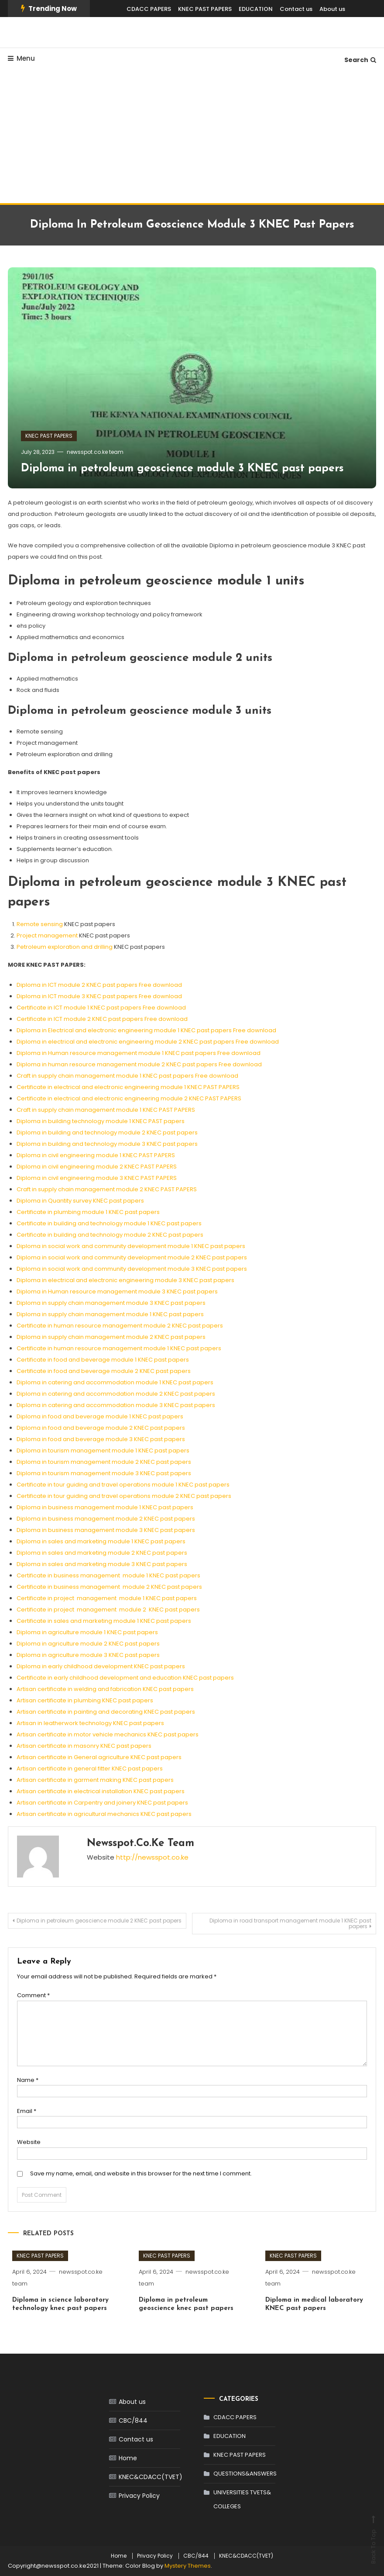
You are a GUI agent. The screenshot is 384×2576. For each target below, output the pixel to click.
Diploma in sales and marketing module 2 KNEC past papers (102, 1553)
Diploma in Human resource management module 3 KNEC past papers (117, 1291)
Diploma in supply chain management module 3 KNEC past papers (111, 1303)
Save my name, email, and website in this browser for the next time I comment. (141, 2173)
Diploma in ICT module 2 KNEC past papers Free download (99, 985)
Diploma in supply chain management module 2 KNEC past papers (111, 1337)
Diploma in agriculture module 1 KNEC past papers (87, 1632)
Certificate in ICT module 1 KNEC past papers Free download (101, 1007)
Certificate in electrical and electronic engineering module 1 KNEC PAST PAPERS (128, 1087)
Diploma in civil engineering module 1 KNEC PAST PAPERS (96, 1155)
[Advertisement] (192, 137)
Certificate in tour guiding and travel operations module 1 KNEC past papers (123, 1484)
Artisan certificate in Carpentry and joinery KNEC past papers (102, 1802)
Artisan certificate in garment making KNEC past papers (95, 1780)
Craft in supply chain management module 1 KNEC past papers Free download (127, 1076)
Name (27, 2080)
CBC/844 (133, 2420)
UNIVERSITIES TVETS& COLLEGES (242, 2499)
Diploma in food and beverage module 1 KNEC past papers (100, 1416)
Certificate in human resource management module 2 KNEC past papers (120, 1325)
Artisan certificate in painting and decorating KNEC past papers (106, 1712)
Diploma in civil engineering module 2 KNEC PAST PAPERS (97, 1166)
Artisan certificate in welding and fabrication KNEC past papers (105, 1689)
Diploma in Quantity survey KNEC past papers (80, 1200)
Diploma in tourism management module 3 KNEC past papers (104, 1473)
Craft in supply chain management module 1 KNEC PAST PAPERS (106, 1110)
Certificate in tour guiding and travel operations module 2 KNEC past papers (124, 1496)
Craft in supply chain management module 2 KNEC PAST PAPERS (107, 1189)
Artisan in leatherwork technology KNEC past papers (90, 1723)
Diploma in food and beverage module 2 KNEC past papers (101, 1428)
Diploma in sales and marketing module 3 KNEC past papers (102, 1564)
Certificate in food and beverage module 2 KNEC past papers (104, 1371)
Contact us (296, 9)
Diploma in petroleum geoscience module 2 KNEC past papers (99, 1920)
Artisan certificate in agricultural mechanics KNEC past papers (104, 1814)
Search (360, 59)
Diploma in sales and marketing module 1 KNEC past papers (101, 1541)
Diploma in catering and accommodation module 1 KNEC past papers (115, 1382)
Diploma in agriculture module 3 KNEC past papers (88, 1655)
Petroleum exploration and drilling (65, 947)
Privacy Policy (139, 2495)
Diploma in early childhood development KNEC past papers (101, 1666)
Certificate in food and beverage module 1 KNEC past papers (103, 1359)
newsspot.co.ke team (95, 452)
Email (26, 2111)
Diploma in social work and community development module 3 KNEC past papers (132, 1269)
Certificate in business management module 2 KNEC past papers (109, 1587)
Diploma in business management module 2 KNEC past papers (106, 1518)
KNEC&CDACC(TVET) (150, 2476)
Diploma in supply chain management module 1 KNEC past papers (110, 1314)
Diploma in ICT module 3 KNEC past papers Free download (99, 996)
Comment (33, 1995)
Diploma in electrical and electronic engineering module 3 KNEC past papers (125, 1280)
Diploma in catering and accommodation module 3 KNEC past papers (116, 1405)
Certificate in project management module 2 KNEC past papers (108, 1609)
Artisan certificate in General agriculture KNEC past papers (99, 1757)
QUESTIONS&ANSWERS (245, 2473)
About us (332, 9)
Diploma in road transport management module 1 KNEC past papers (290, 1923)
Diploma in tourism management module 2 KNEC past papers (104, 1462)
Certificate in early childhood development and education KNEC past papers (125, 1678)
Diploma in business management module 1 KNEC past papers (105, 1507)
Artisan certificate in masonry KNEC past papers (84, 1746)
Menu (21, 58)
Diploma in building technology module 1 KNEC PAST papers (101, 1121)
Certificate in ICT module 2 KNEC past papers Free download (102, 1019)
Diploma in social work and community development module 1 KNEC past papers (131, 1246)
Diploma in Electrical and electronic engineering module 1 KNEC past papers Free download (146, 1030)
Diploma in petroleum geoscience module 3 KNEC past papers (182, 468)
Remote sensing (40, 924)
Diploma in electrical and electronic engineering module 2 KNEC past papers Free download (148, 1041)
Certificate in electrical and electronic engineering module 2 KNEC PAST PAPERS (129, 1098)
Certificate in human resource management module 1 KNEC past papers (119, 1348)
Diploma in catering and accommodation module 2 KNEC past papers (116, 1394)
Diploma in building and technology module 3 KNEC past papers (107, 1144)
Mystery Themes (188, 2566)
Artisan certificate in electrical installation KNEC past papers (101, 1791)
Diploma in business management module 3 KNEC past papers (106, 1530)
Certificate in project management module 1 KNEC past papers (107, 1598)
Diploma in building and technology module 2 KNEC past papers (107, 1132)
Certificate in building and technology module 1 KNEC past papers (109, 1223)
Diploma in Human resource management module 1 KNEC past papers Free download (139, 1053)
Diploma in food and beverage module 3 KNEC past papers (101, 1439)
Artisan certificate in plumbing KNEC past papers (85, 1700)
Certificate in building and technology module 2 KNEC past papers (110, 1235)
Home (128, 2458)
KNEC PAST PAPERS (205, 9)
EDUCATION (256, 9)
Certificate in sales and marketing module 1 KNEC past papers (104, 1621)
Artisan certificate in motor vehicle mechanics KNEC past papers (108, 1734)
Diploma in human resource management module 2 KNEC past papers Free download (139, 1064)
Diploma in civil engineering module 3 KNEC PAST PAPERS (97, 1178)
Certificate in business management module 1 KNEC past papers (108, 1575)
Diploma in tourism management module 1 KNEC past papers (103, 1450)
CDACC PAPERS (149, 9)
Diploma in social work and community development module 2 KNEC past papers (132, 1257)
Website (29, 2142)
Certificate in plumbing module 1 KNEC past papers (88, 1212)
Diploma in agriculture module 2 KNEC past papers (88, 1643)
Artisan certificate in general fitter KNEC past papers (90, 1768)
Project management (47, 935)
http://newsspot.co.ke (152, 1857)
